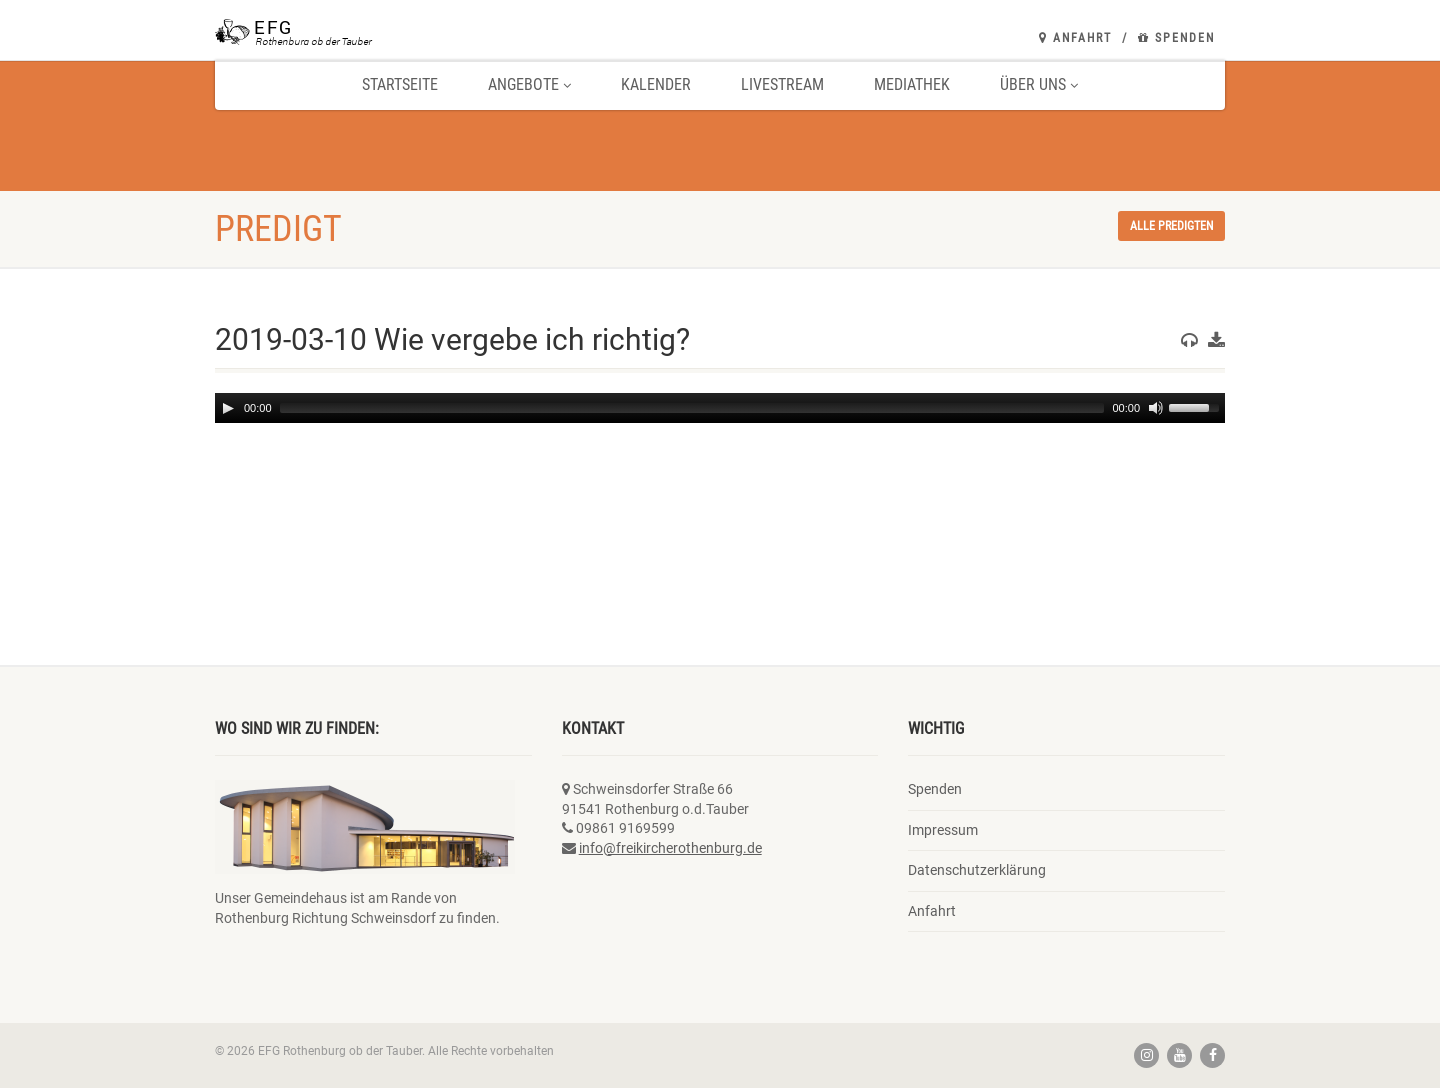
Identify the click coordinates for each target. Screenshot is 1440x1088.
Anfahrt (1075, 38)
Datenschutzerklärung (977, 870)
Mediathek (912, 84)
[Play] (228, 408)
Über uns (1039, 84)
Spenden (1176, 38)
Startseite (400, 84)
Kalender (656, 84)
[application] (720, 408)
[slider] (692, 408)
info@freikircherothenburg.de (670, 848)
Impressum (943, 830)
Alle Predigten (1171, 226)
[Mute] (1156, 408)
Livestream (782, 84)
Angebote (529, 84)
